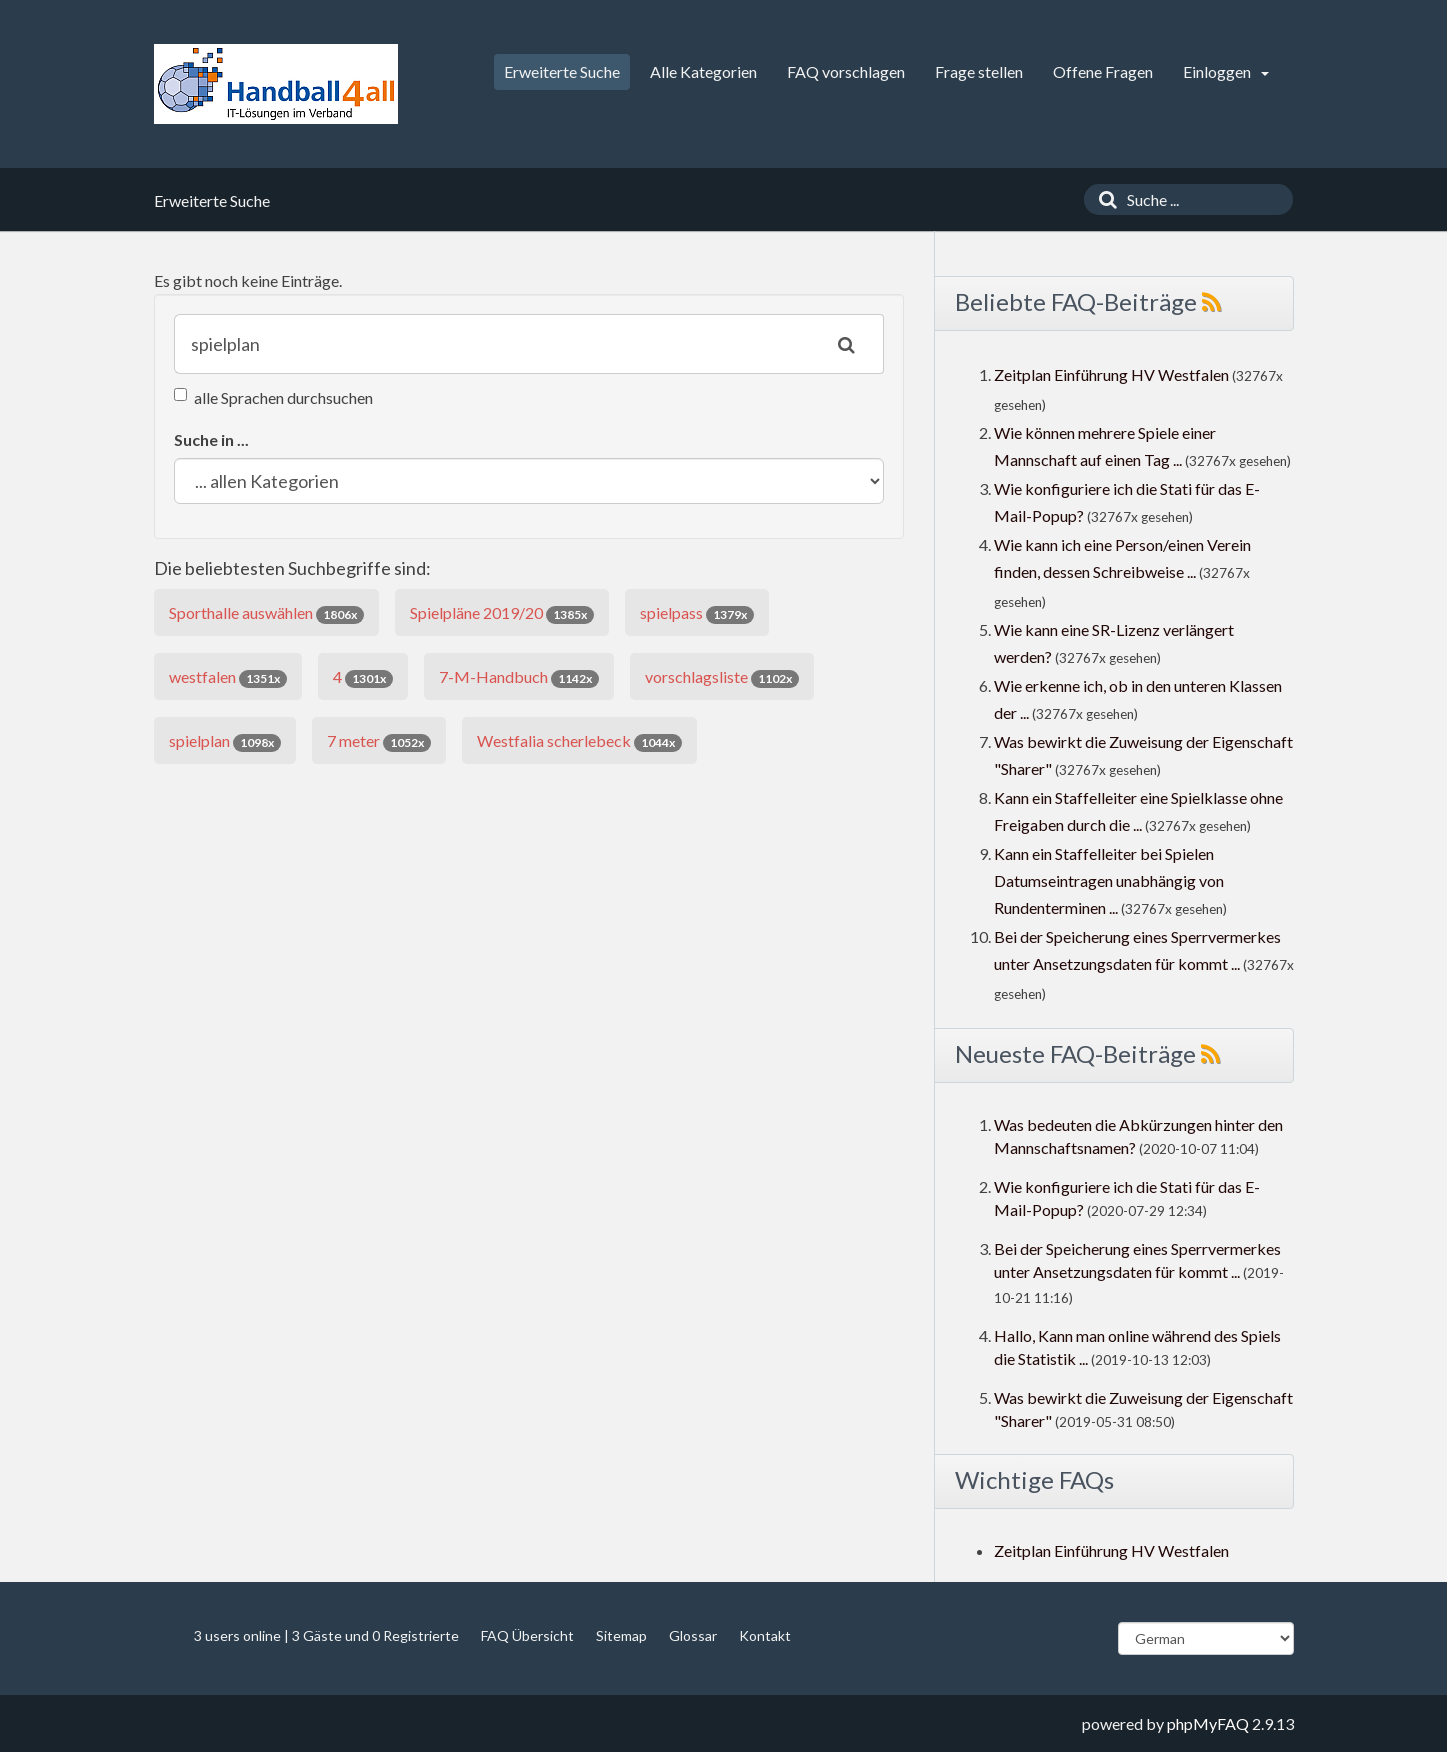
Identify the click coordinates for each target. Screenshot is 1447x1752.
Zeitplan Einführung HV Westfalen (1111, 374)
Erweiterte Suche (562, 71)
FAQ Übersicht (527, 1635)
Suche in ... (211, 439)
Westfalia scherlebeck (579, 741)
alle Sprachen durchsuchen (273, 397)
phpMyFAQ (1208, 1723)
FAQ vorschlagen (846, 71)
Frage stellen (979, 71)
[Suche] (1103, 199)
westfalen (228, 677)
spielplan (225, 741)
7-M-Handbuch (519, 677)
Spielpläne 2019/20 (502, 613)
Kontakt (765, 1635)
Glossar (693, 1635)
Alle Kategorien (703, 71)
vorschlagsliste (722, 677)
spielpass (697, 613)
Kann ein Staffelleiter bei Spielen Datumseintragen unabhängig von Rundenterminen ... (1109, 880)
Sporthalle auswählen (266, 613)
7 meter (379, 741)
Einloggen (1226, 71)
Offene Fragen (1103, 71)
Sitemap (621, 1635)
